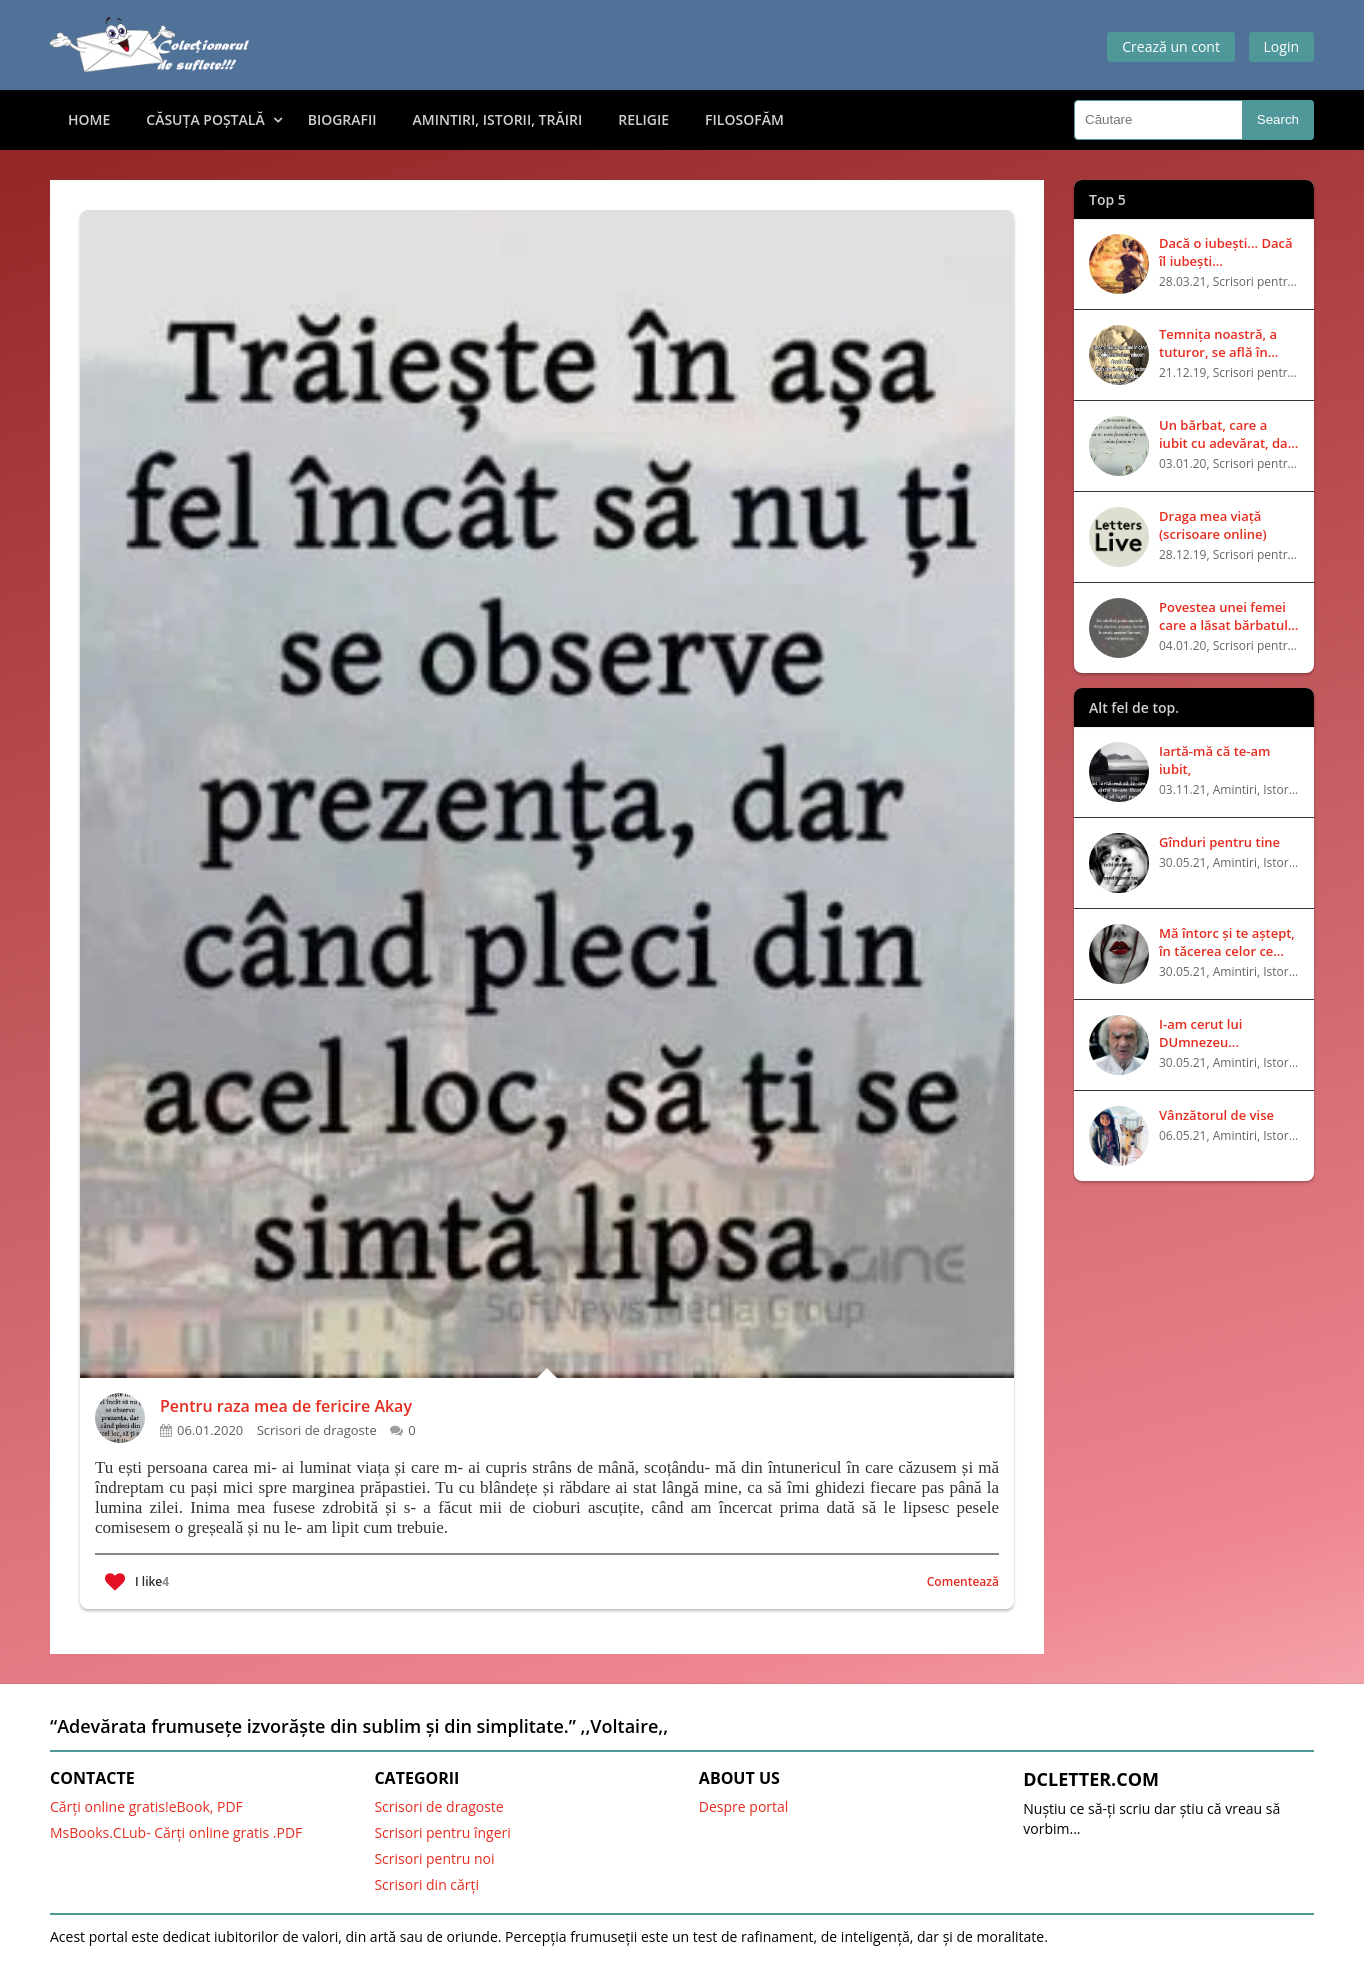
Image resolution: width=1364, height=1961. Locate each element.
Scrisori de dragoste (438, 1806)
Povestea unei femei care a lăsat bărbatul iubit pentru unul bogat (1223, 616)
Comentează (963, 1581)
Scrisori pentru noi (434, 1858)
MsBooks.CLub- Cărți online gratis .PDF (176, 1832)
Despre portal (744, 1806)
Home (89, 119)
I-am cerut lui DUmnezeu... (1200, 1033)
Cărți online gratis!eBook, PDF (146, 1806)
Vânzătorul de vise (1216, 1115)
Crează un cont (1171, 46)
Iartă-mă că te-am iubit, (1214, 760)
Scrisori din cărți (426, 1884)
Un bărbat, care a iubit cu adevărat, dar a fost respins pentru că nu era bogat (1226, 434)
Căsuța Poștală (205, 119)
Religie (643, 119)
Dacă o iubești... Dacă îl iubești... (1225, 252)
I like (137, 1582)
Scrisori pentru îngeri (442, 1832)
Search (1278, 119)
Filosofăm (744, 119)
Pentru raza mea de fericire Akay (286, 1406)
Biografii (342, 119)
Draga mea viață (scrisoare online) (1213, 525)
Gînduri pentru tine (1219, 842)
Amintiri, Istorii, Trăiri (498, 119)
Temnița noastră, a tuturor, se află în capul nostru (1218, 343)
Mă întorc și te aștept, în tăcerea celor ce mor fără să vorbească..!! (1227, 942)
